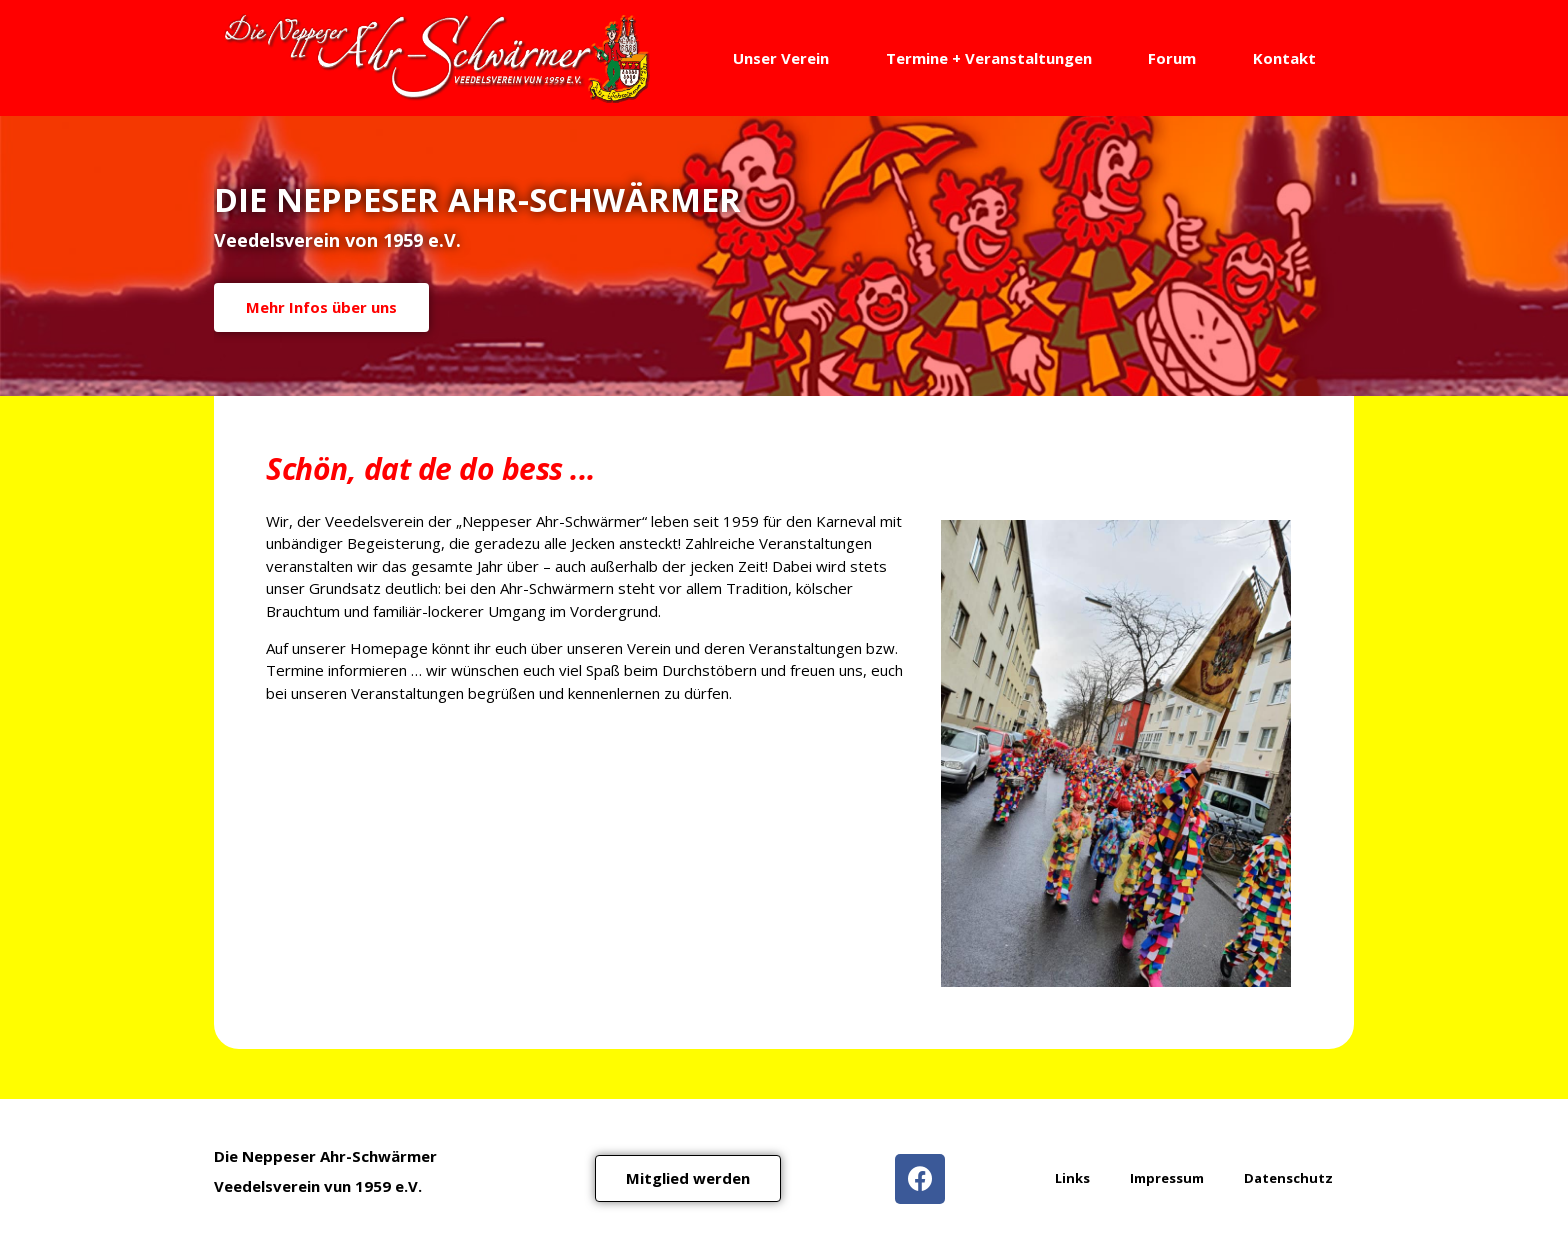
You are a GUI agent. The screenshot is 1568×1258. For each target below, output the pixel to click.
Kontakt (1284, 58)
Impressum (1167, 1178)
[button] (688, 1178)
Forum (1172, 58)
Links (1072, 1178)
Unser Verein (781, 58)
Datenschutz (1288, 1178)
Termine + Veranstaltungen (989, 58)
